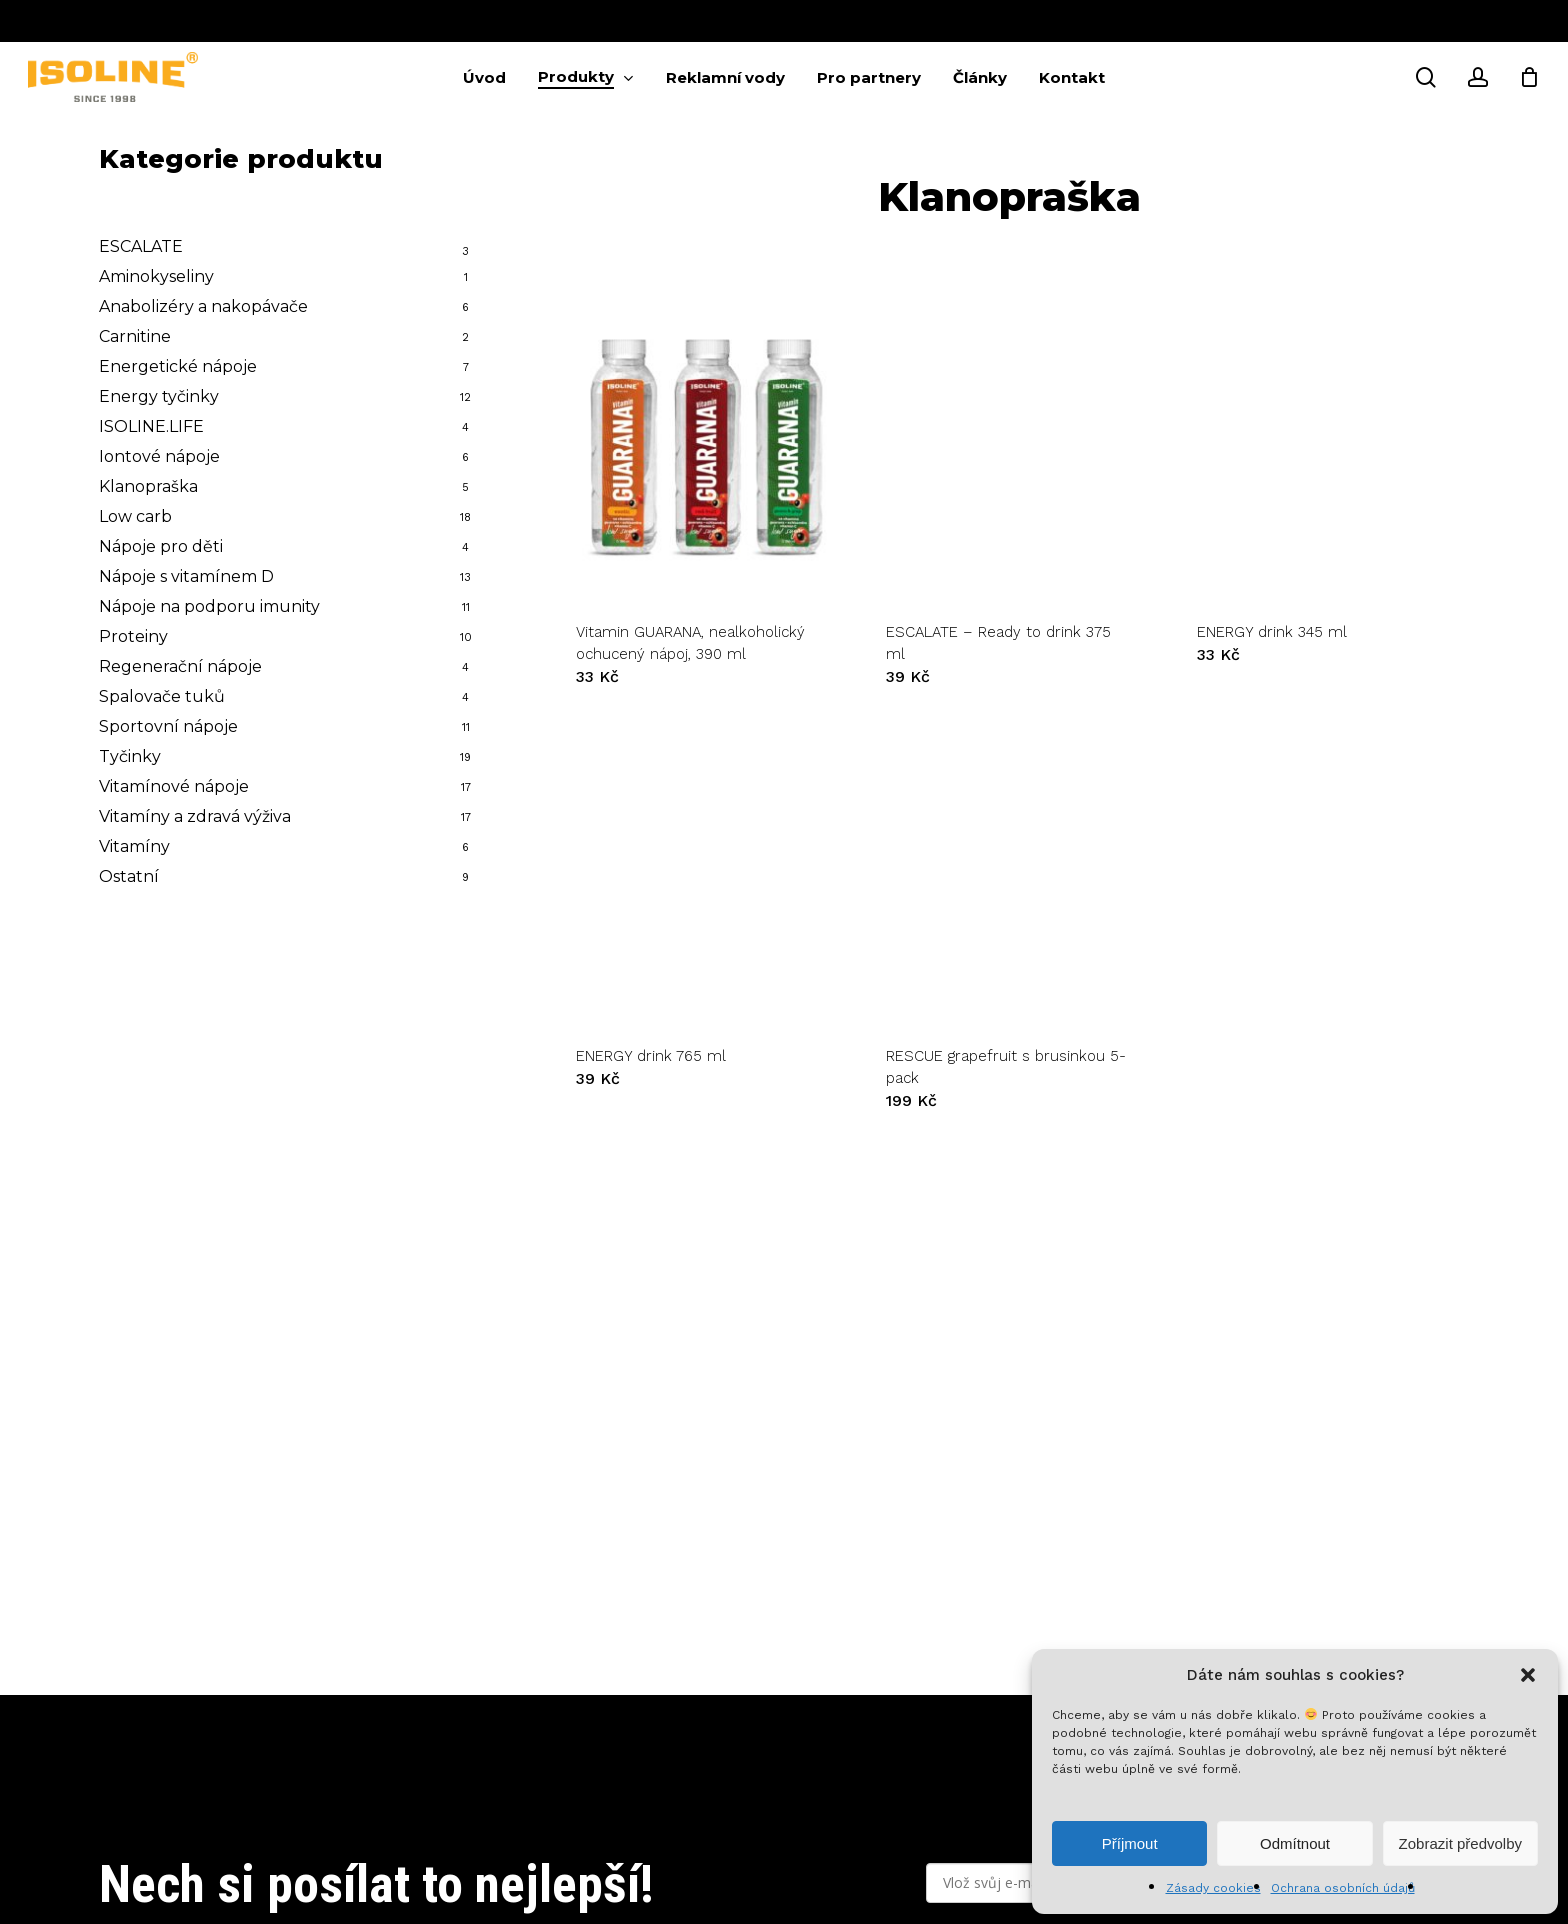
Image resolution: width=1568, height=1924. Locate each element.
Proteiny (133, 636)
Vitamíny (134, 846)
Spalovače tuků (162, 696)
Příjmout (1130, 1843)
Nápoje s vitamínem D (186, 576)
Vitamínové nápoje (174, 786)
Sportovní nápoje (168, 726)
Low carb (135, 516)
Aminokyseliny (156, 276)
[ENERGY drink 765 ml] (699, 873)
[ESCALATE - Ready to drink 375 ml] (1009, 448)
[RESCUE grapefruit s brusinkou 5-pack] (1009, 873)
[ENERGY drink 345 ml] (1320, 448)
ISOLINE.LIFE (151, 426)
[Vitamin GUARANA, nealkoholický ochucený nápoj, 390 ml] (699, 448)
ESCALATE (141, 246)
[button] (1528, 1675)
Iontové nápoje (159, 456)
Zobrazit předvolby (1460, 1843)
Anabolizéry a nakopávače (203, 306)
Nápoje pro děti (161, 546)
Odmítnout (1295, 1843)
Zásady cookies (1213, 1888)
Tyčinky (130, 756)
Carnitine (135, 336)
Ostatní (129, 876)
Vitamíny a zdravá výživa (195, 816)
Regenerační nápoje (180, 666)
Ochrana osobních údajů (1343, 1888)
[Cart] (1529, 77)
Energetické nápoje (178, 366)
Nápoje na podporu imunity (209, 606)
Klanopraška (148, 486)
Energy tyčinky (159, 396)
